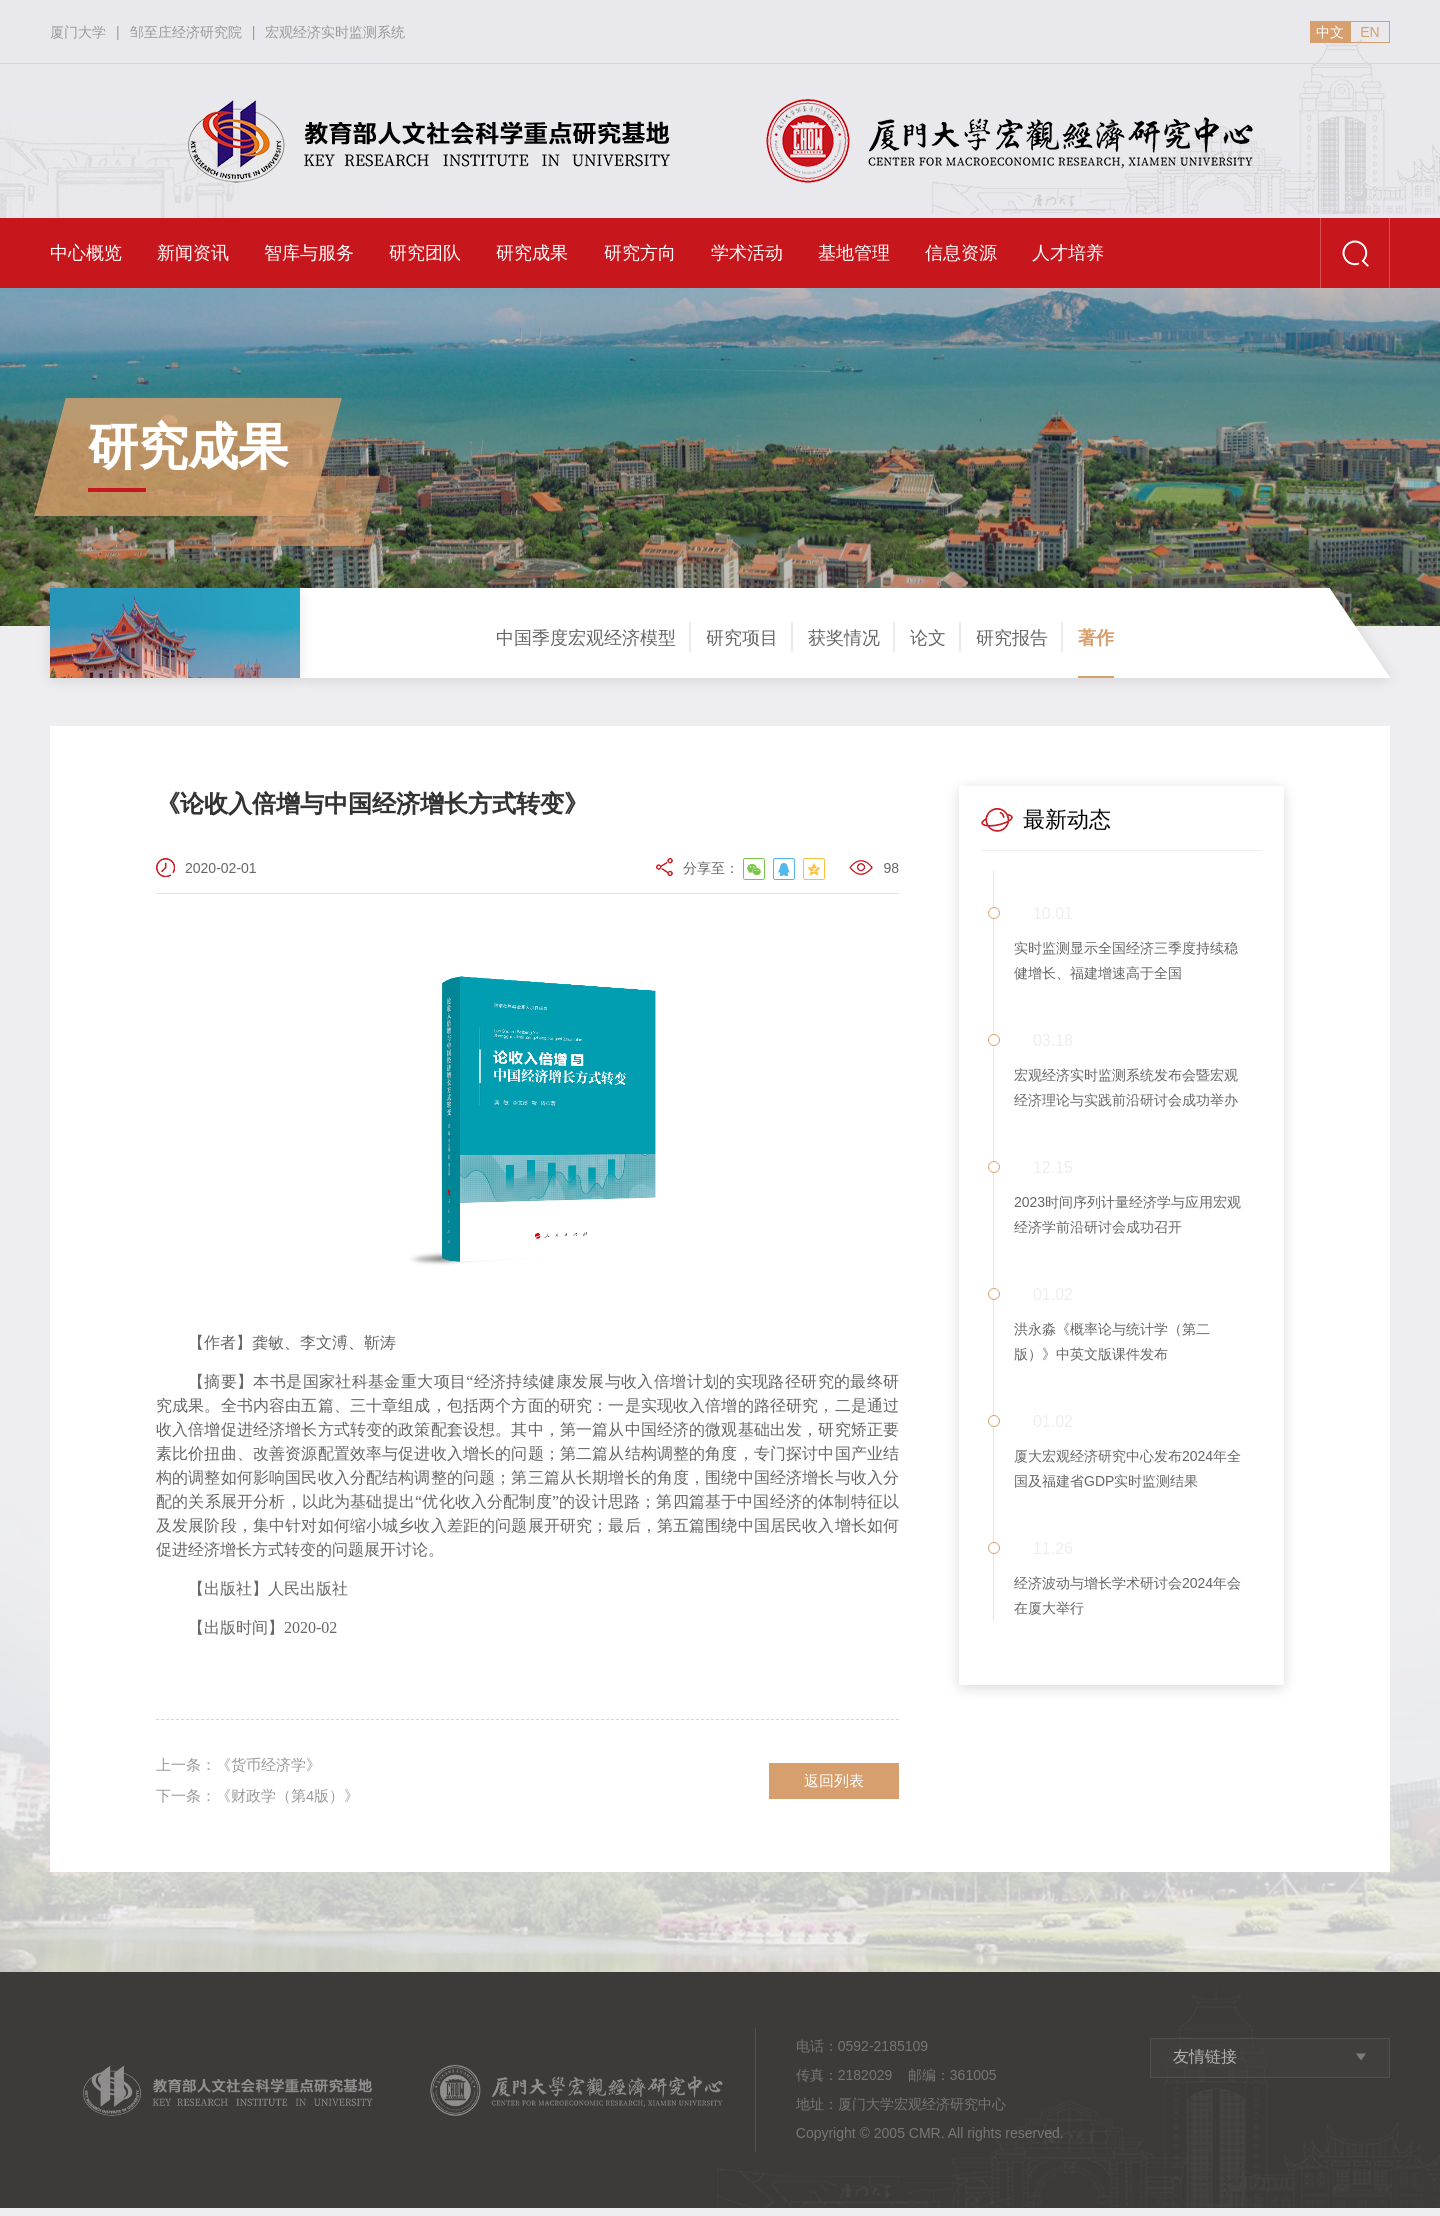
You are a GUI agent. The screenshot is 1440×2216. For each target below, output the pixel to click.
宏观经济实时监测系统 (335, 32)
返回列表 (834, 1784)
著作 (1096, 638)
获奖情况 (844, 638)
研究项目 (742, 638)
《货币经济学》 (244, 1767)
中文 (1330, 32)
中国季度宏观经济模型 (586, 638)
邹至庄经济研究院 (186, 32)
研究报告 (1012, 638)
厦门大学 (78, 32)
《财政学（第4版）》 (264, 1802)
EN (1369, 32)
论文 (928, 638)
